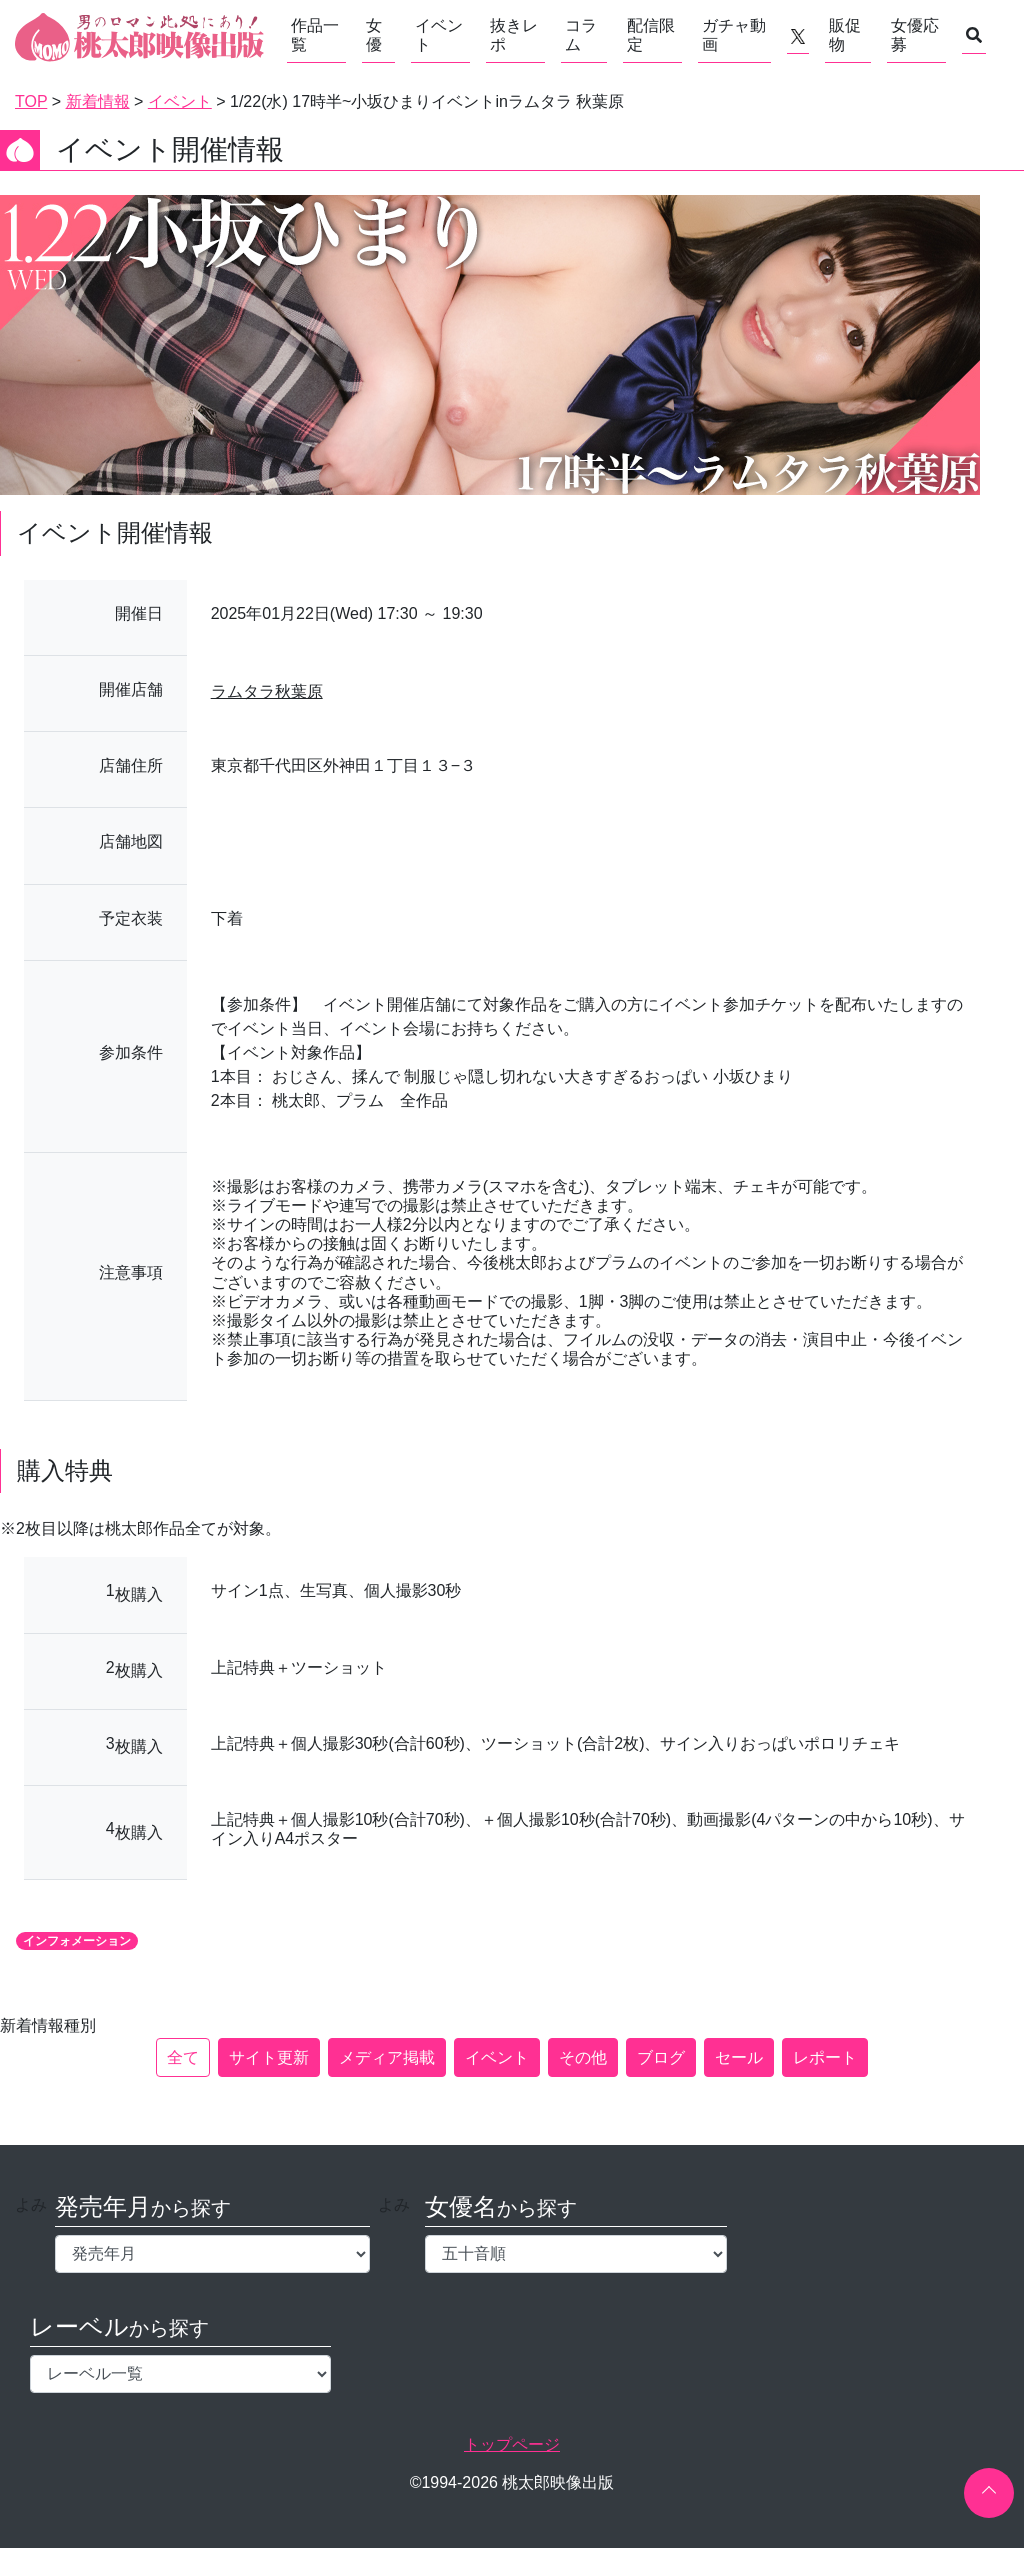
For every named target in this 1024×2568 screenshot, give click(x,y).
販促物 (845, 35)
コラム (581, 35)
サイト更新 (269, 2057)
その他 (583, 2057)
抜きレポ (514, 35)
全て (183, 2057)
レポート (825, 2057)
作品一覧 (315, 35)
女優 (374, 35)
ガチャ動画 (734, 35)
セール (739, 2057)
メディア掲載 (387, 2057)
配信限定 (651, 35)
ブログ (661, 2057)
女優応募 (915, 35)
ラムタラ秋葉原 (267, 691)
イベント (439, 35)
